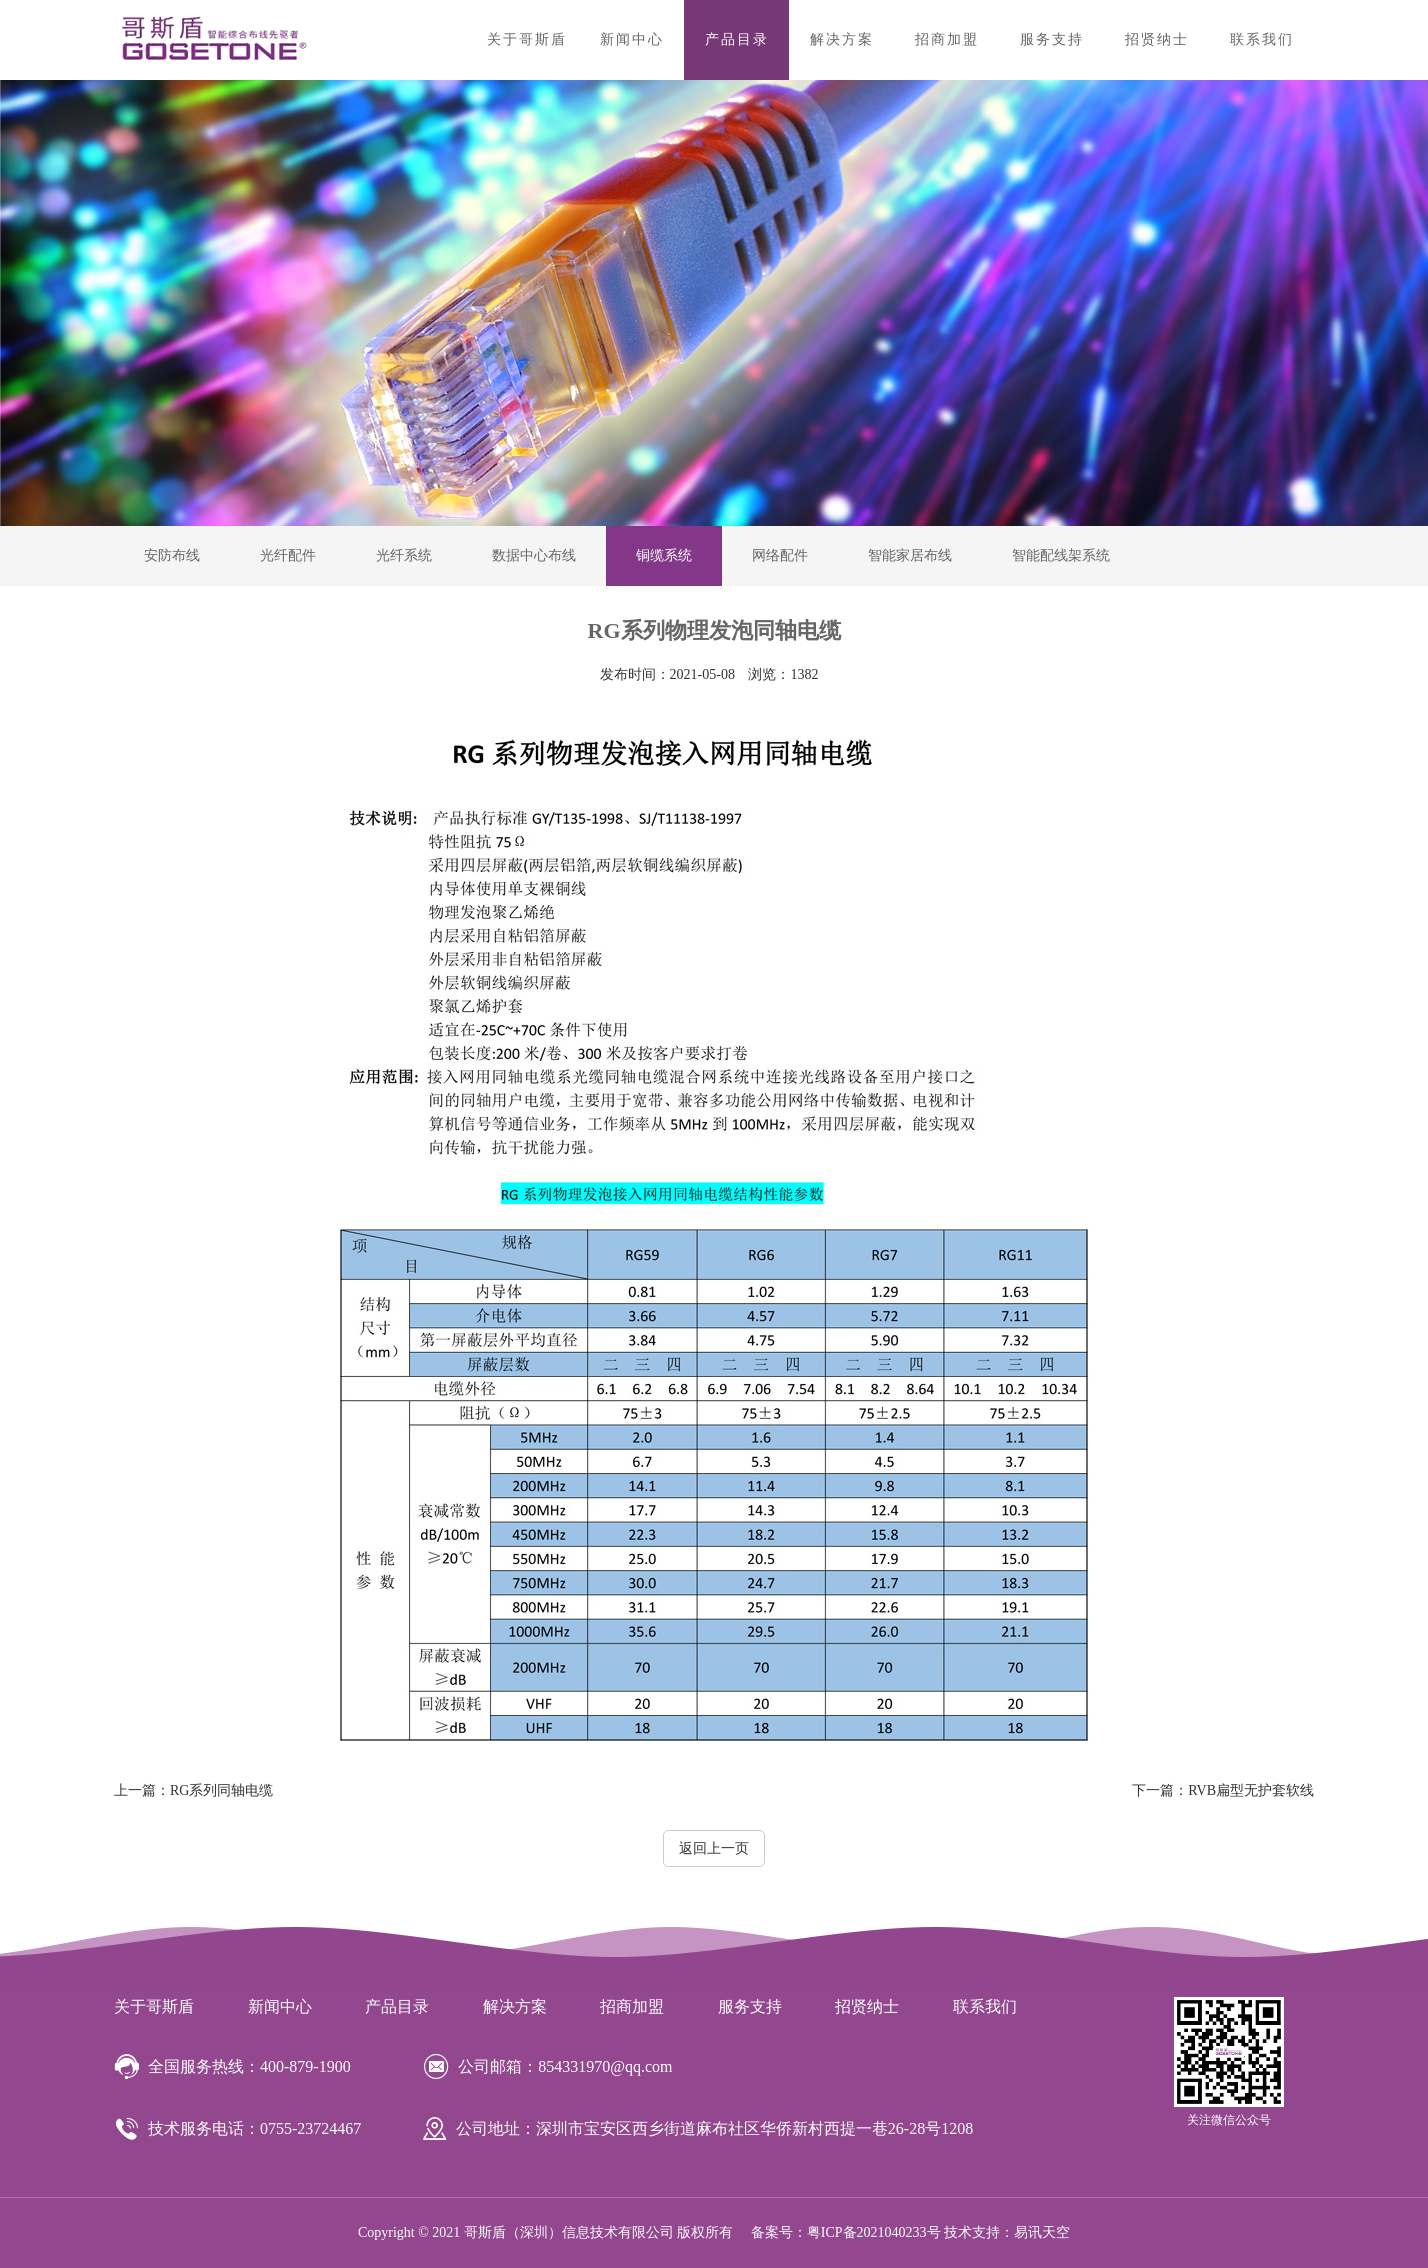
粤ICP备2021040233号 (874, 2232)
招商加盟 (947, 39)
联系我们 (1262, 39)
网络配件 (780, 555)
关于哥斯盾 (527, 39)
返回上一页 (714, 1848)
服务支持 (1052, 39)
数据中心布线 (534, 555)
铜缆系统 (664, 555)
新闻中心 (632, 39)
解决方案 (842, 39)
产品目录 (737, 39)
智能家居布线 (910, 555)
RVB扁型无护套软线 (1223, 1790)
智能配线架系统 (1061, 555)
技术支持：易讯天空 (1007, 2232)
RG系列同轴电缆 (193, 1790)
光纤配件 (288, 555)
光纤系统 (404, 555)
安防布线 (172, 555)
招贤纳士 (1157, 39)
